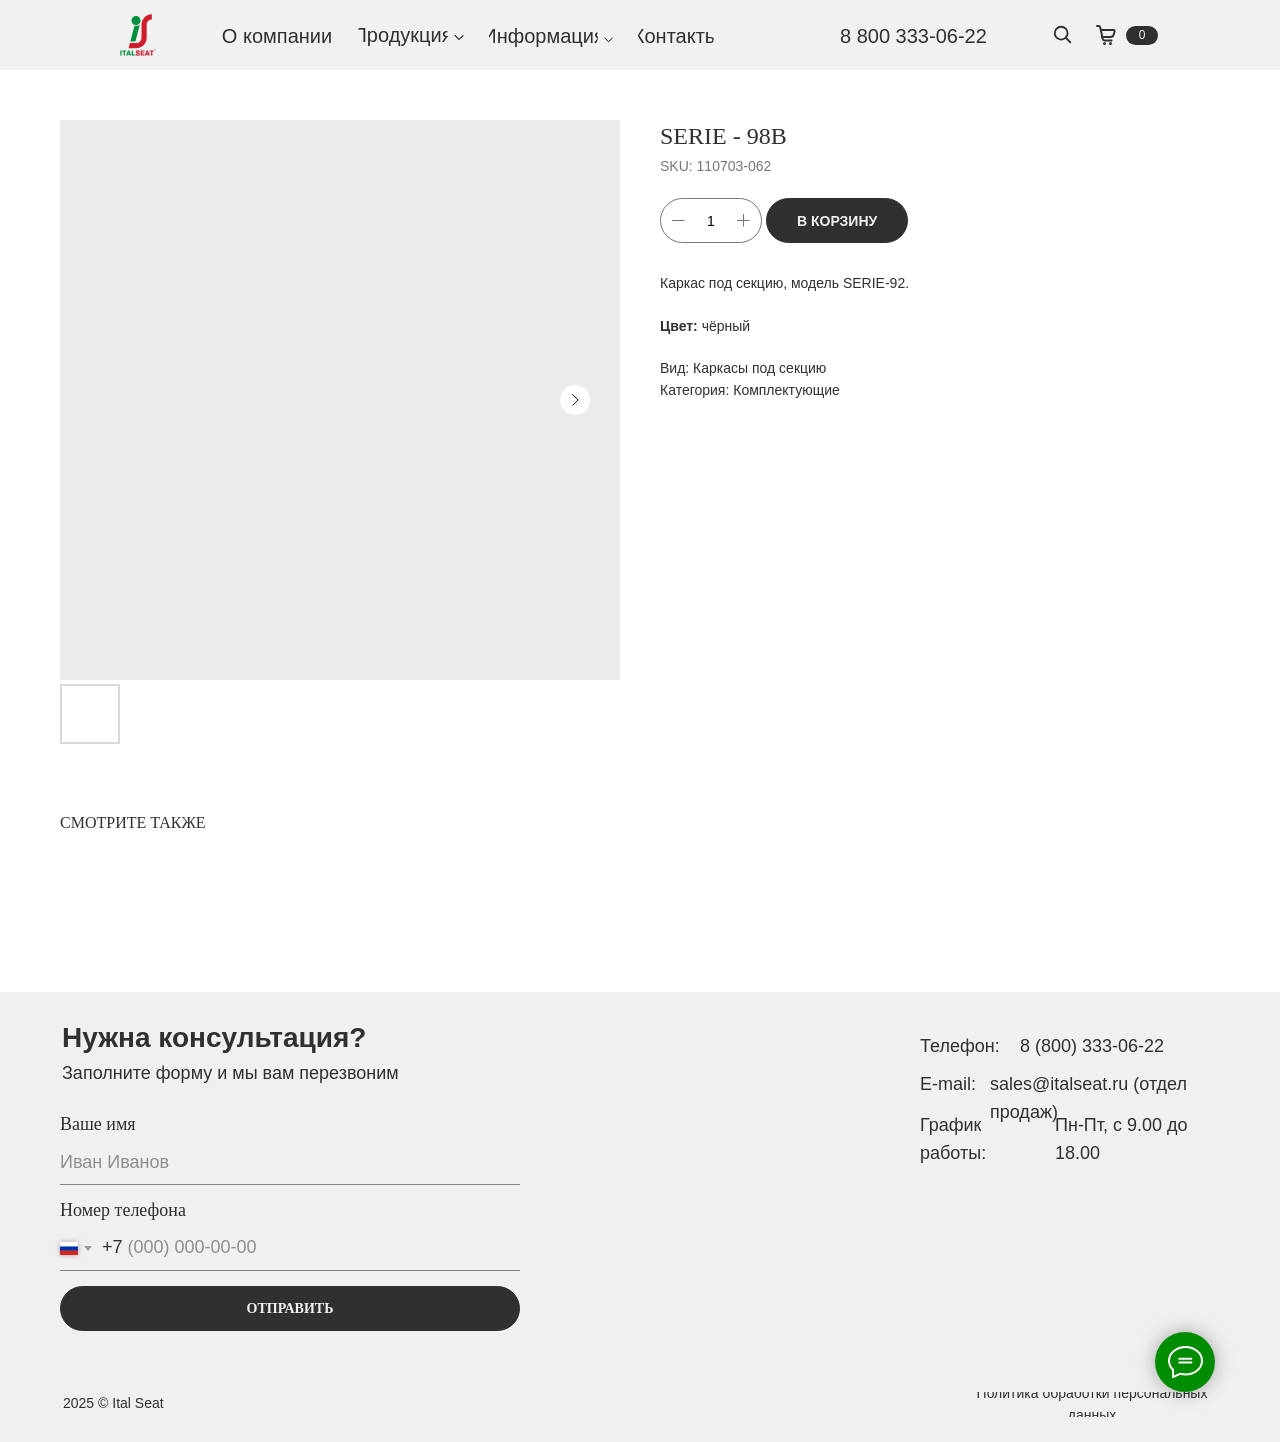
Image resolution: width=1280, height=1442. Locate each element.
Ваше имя (98, 1124)
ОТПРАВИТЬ (290, 1308)
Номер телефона (123, 1210)
